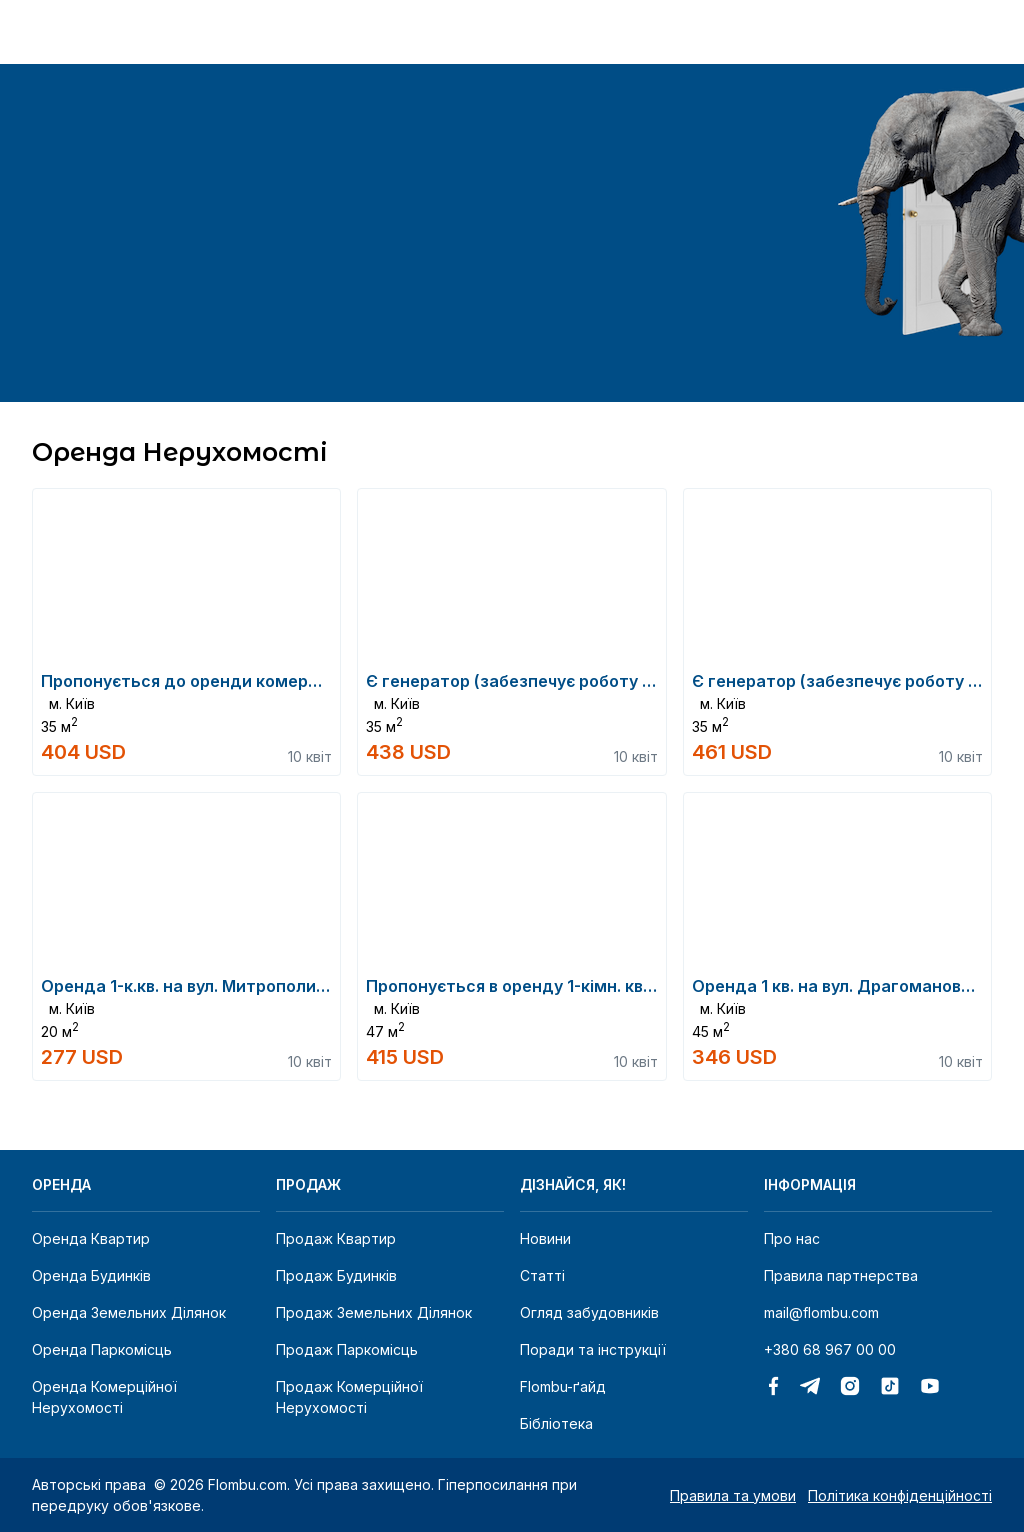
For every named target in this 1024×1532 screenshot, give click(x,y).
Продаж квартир (336, 1238)
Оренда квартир (91, 1238)
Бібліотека (556, 1423)
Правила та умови (733, 1495)
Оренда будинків (91, 1275)
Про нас (792, 1238)
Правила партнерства (841, 1275)
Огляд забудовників (589, 1312)
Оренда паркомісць (102, 1349)
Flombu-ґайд (563, 1386)
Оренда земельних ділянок (129, 1312)
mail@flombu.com (821, 1312)
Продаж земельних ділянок (374, 1312)
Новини (545, 1238)
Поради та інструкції (593, 1349)
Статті (542, 1275)
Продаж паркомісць (347, 1349)
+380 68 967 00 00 (830, 1349)
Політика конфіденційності (900, 1495)
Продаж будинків (336, 1275)
